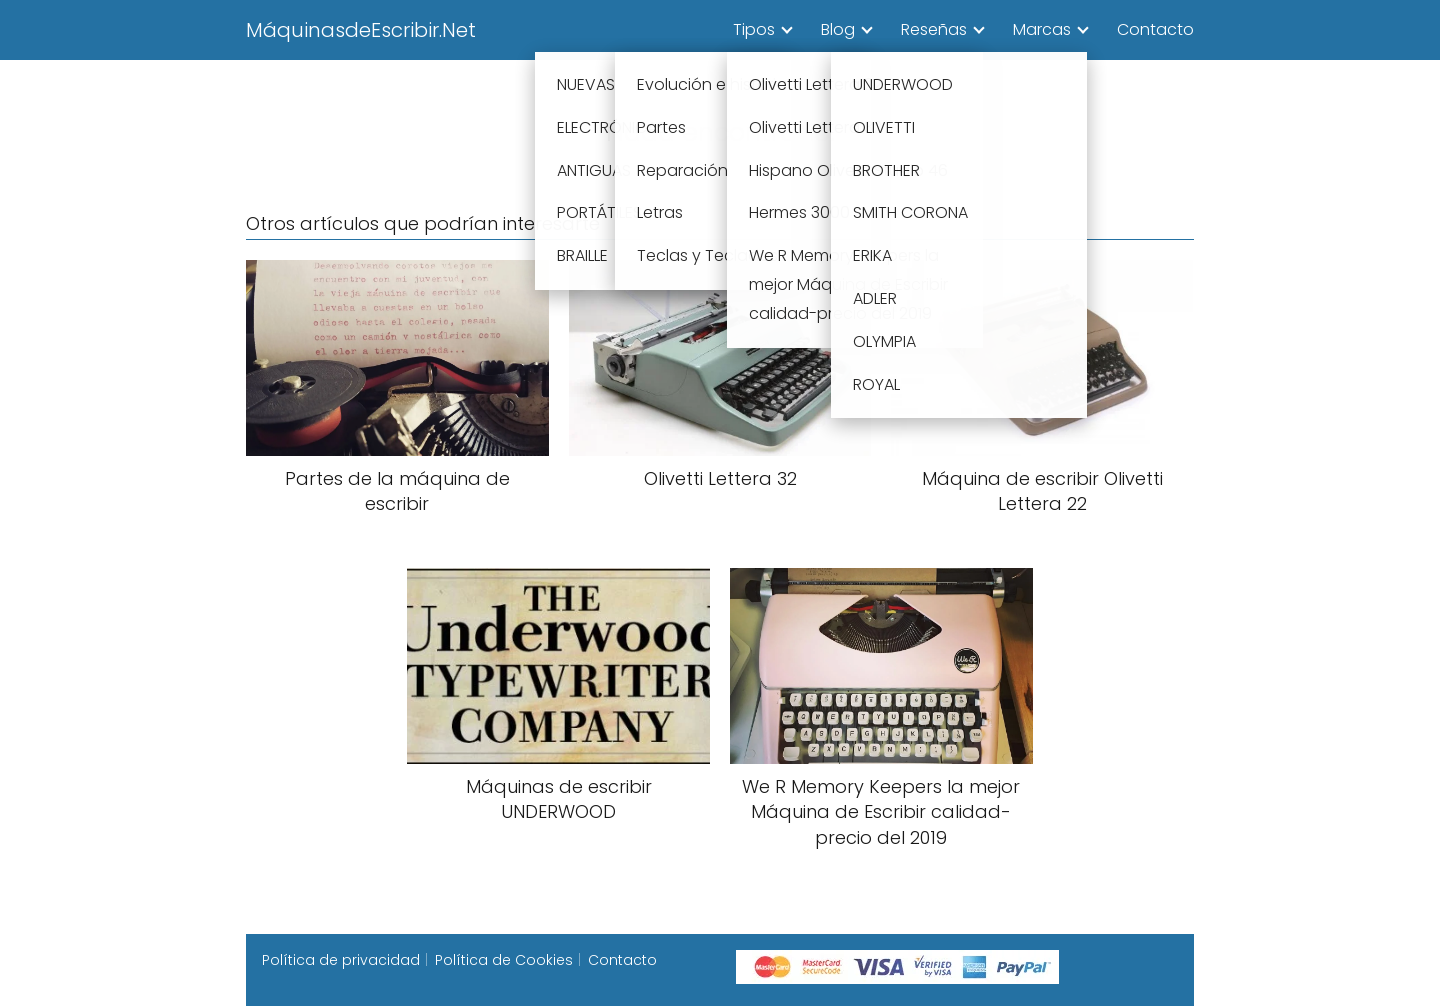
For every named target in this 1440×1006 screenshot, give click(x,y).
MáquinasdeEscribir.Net (361, 30)
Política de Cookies (504, 960)
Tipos (754, 29)
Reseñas (934, 29)
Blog (838, 29)
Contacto (1155, 29)
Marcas (1042, 29)
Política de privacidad (341, 960)
